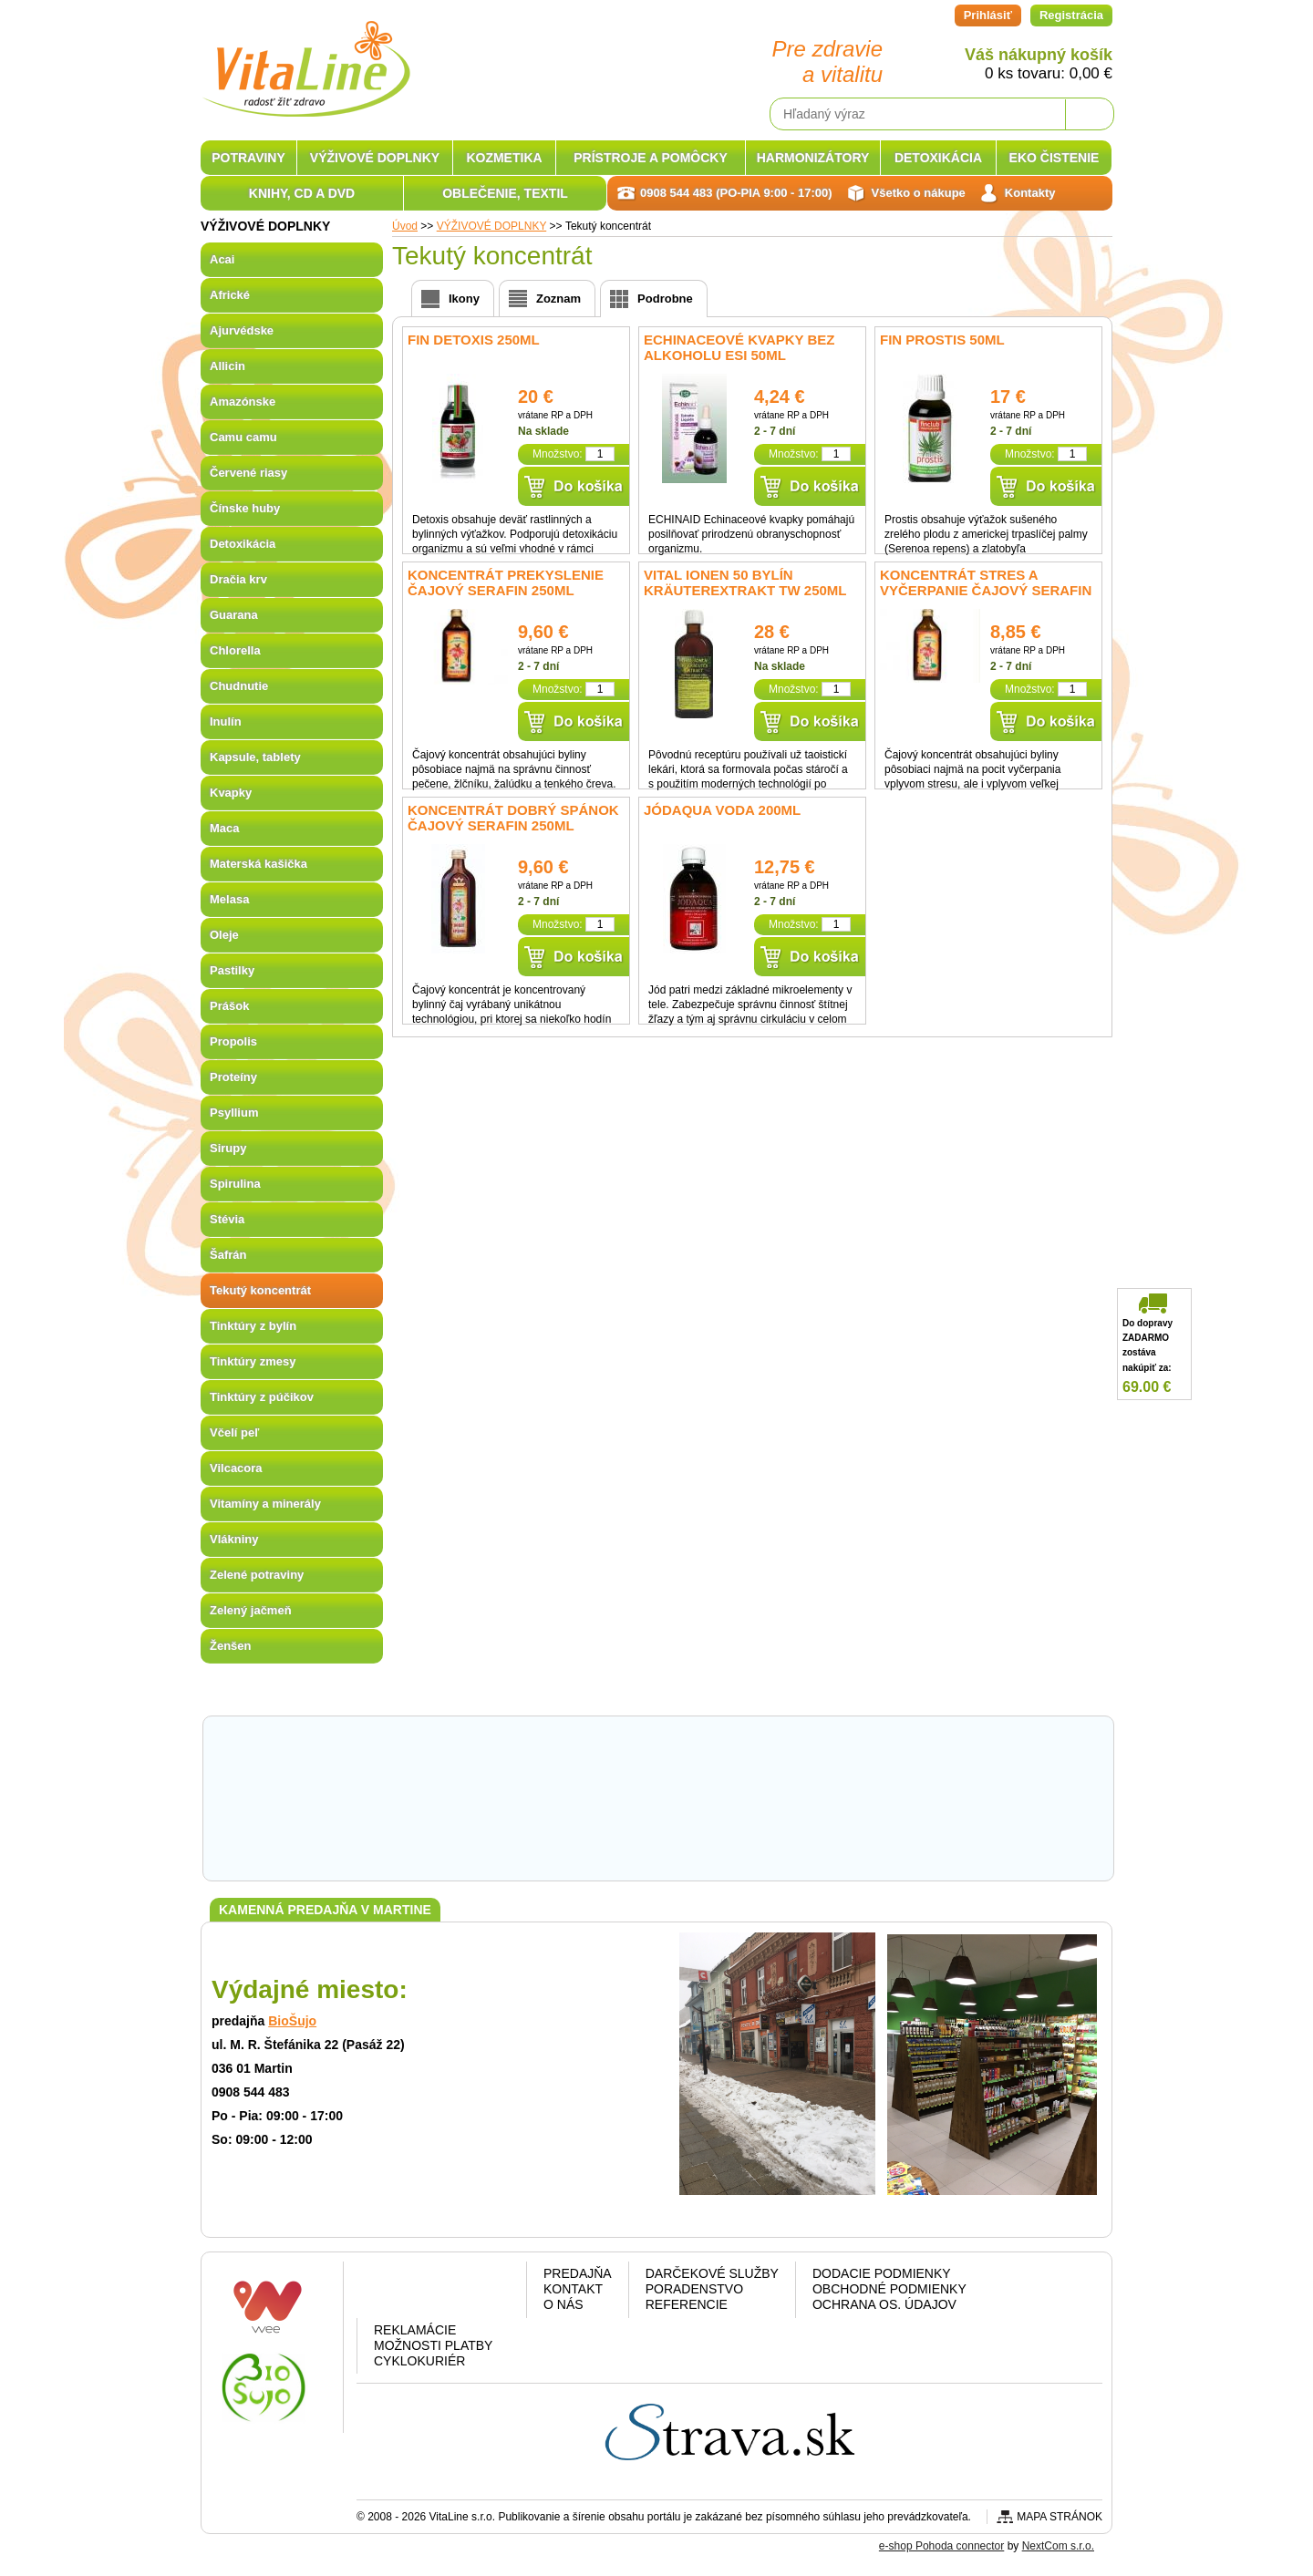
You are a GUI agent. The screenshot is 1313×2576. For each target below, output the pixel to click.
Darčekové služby (712, 2273)
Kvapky (231, 792)
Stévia (227, 1219)
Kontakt (573, 2289)
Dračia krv (238, 579)
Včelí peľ (234, 1432)
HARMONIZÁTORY (813, 157)
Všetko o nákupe (919, 193)
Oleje (224, 935)
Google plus (438, 2293)
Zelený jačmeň (251, 1610)
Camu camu (243, 437)
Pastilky (232, 970)
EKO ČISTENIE (1054, 157)
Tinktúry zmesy (252, 1361)
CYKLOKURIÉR (419, 2361)
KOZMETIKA (504, 157)
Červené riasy (248, 472)
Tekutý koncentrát (260, 1290)
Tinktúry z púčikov (262, 1397)
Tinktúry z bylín (253, 1326)
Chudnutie (239, 686)
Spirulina (235, 1183)
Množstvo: (557, 454)
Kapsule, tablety (255, 757)
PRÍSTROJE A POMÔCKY (651, 157)
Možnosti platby (433, 2345)
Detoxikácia (242, 544)
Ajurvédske (242, 330)
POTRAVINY (248, 157)
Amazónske (242, 401)
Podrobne (665, 298)
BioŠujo (292, 2021)
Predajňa (577, 2273)
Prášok (229, 1006)
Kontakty (1030, 193)
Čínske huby (245, 508)
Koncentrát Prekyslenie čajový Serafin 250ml (506, 582)
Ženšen (231, 1646)
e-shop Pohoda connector (941, 2546)
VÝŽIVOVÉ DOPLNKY (374, 157)
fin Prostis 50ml (942, 339)
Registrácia (1071, 15)
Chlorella (235, 650)
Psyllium (234, 1112)
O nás (563, 2304)
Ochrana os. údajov (884, 2304)
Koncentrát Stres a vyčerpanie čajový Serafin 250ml (985, 590)
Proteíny (233, 1077)
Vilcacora (236, 1468)
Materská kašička (258, 864)
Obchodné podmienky (889, 2289)
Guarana (234, 615)
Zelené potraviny (257, 1575)
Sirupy (228, 1148)
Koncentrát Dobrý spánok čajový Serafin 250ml (513, 817)
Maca (225, 828)
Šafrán (228, 1255)
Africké (230, 295)
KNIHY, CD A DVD (302, 193)
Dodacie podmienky (881, 2273)
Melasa (229, 899)
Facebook (391, 2293)
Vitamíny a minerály (265, 1503)
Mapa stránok (1059, 2516)
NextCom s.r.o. (1058, 2546)
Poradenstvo (694, 2289)
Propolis (233, 1041)
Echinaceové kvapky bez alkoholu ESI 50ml (739, 347)
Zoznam (558, 298)
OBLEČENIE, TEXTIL (505, 193)
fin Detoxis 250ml (474, 339)
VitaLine (305, 58)
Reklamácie (415, 2330)
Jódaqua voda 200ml (722, 810)
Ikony (464, 298)
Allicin (227, 366)
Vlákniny (234, 1539)
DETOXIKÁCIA (938, 157)
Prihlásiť (988, 15)
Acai (222, 259)
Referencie (687, 2304)
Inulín (226, 721)
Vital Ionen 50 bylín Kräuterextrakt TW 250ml (745, 582)
